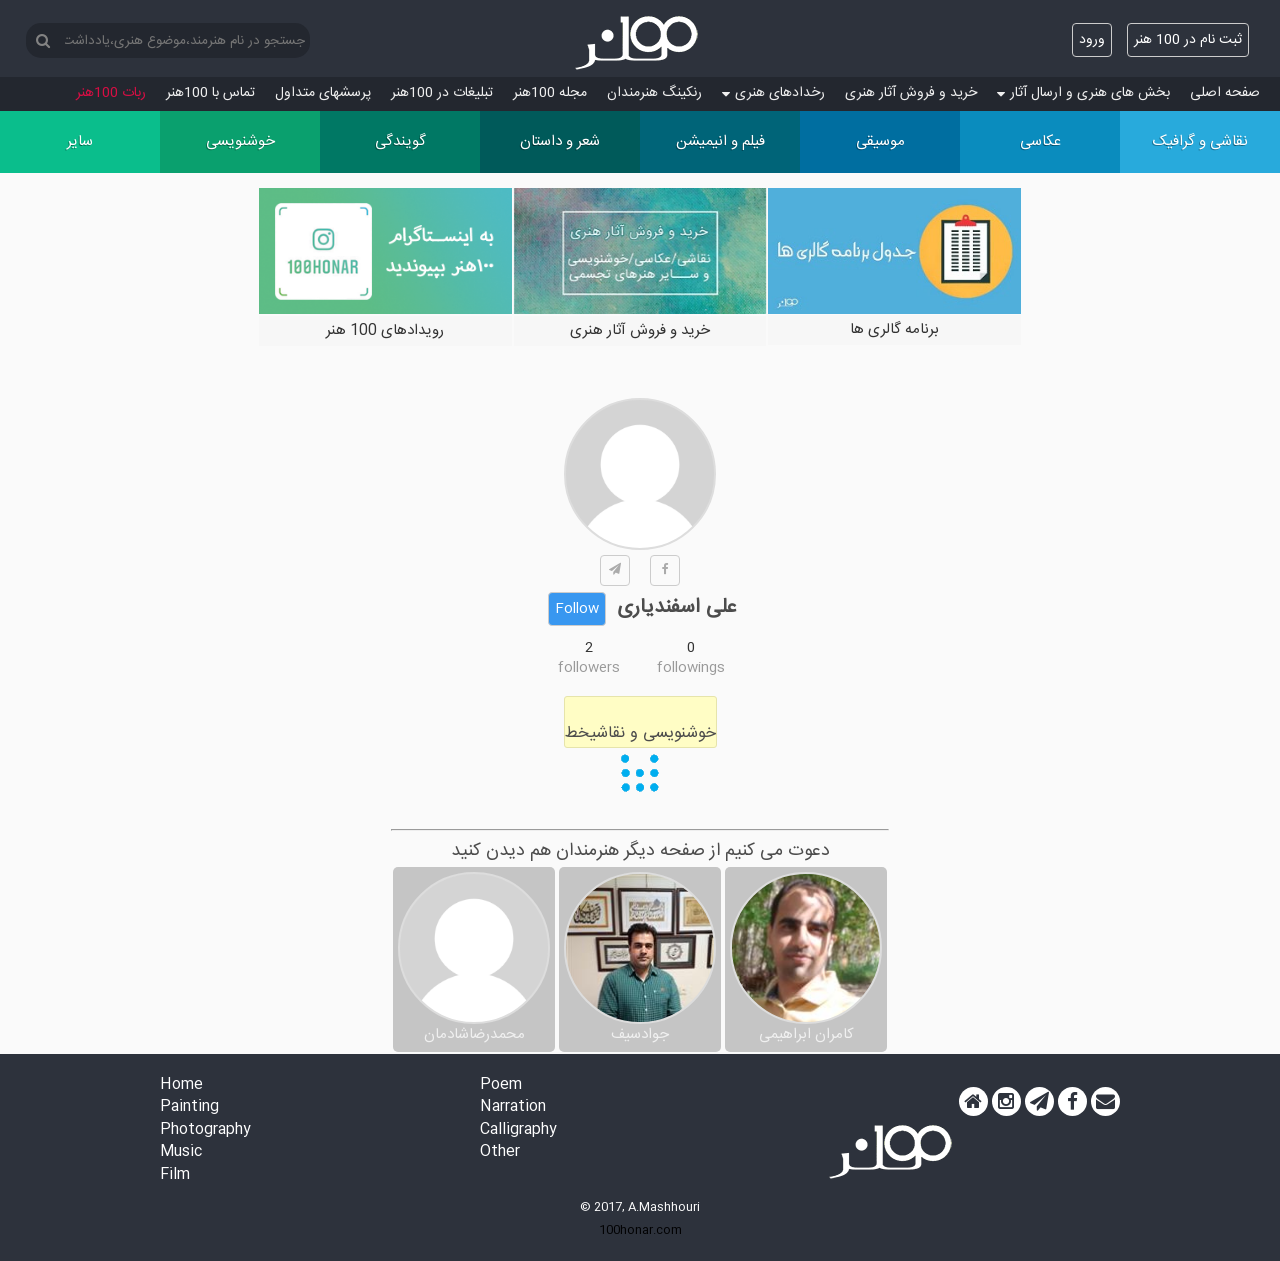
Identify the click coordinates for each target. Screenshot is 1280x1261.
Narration (513, 1107)
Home (181, 1085)
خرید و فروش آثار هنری (911, 93)
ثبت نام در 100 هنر (1188, 40)
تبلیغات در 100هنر (442, 93)
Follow (577, 609)
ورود (1092, 40)
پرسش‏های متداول (323, 93)
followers (589, 668)
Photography (205, 1130)
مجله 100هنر (550, 93)
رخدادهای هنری (773, 93)
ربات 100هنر (111, 93)
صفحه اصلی (1225, 93)
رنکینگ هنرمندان (654, 93)
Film (175, 1175)
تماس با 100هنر (210, 93)
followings (691, 668)
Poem (501, 1085)
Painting (189, 1107)
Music (181, 1152)
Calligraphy (518, 1130)
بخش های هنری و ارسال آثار (1083, 93)
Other (500, 1152)
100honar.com (640, 1230)
